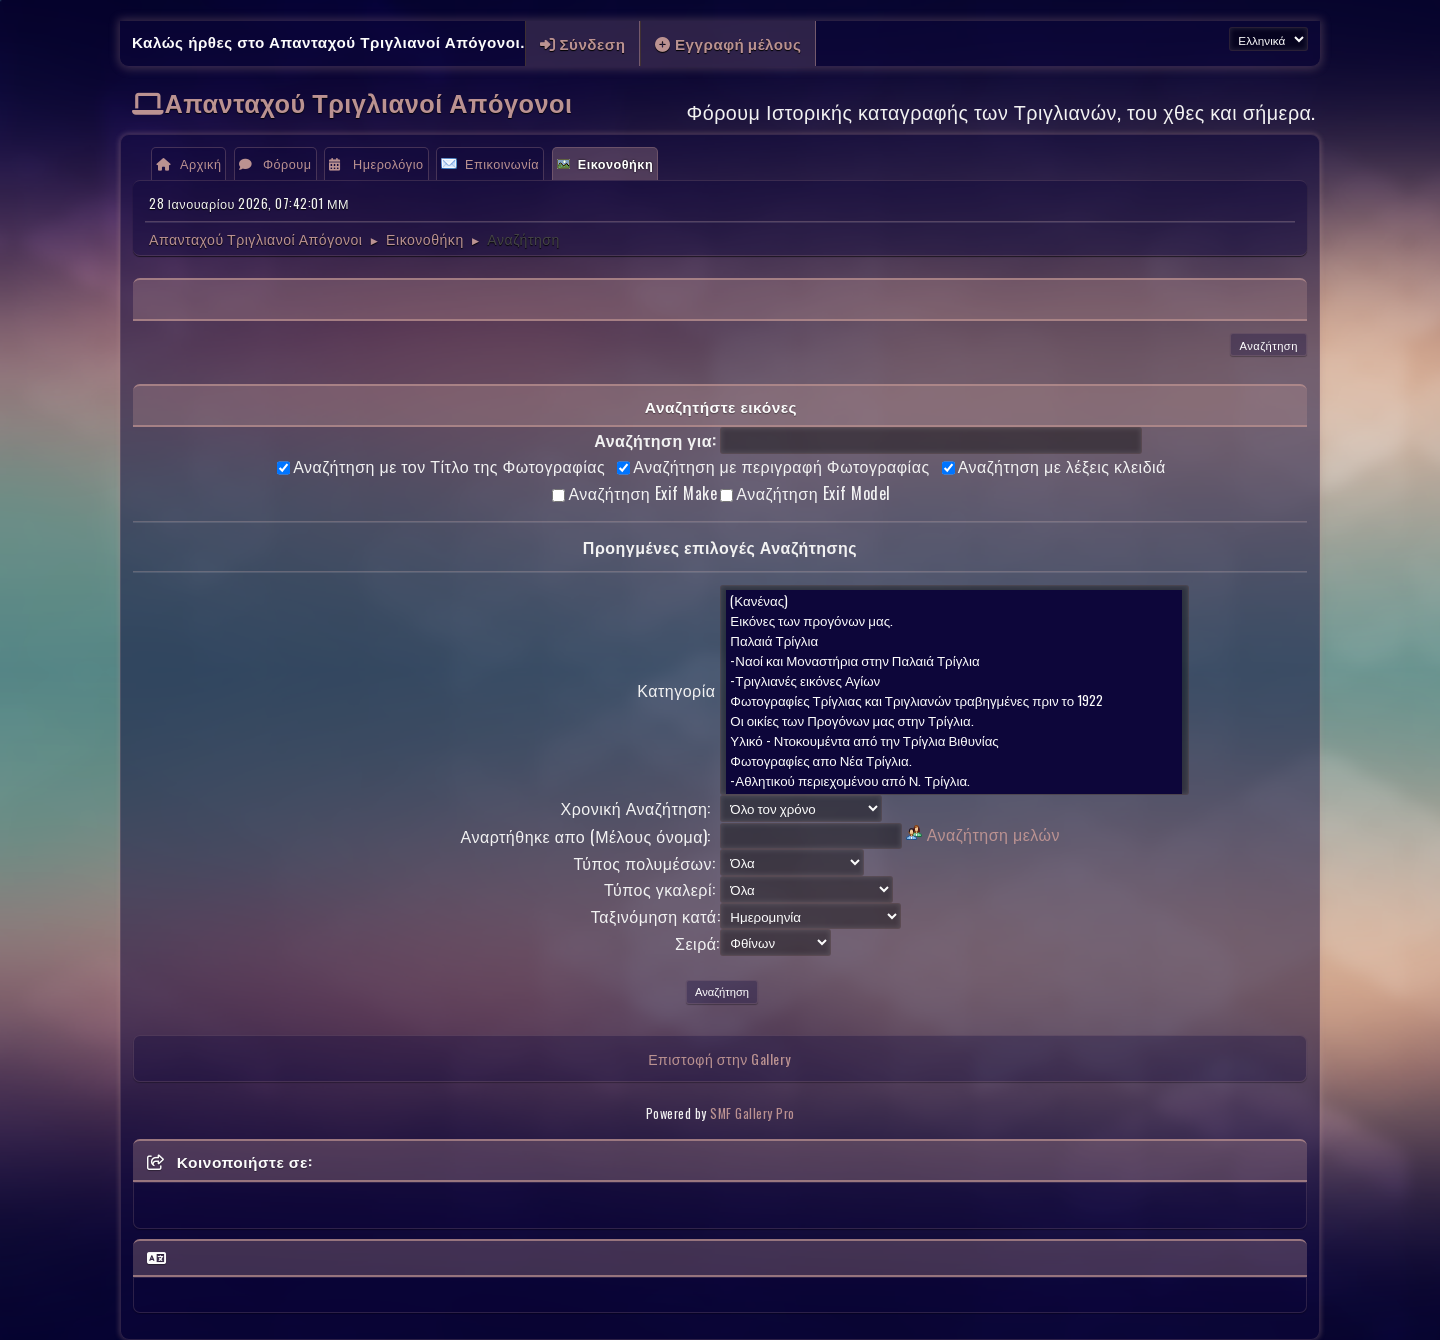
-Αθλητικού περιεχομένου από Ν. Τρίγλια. (954, 780)
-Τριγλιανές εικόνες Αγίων (954, 680)
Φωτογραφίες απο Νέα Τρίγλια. (954, 760)
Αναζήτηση (1268, 345)
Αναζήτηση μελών (993, 834)
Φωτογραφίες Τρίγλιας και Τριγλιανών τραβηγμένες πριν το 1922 (954, 700)
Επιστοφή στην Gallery (720, 1058)
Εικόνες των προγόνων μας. (954, 620)
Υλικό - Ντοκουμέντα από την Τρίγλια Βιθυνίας (954, 740)
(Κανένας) (954, 600)
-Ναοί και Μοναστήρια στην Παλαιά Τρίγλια (954, 660)
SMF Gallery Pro (752, 1113)
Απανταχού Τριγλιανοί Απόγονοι (369, 101)
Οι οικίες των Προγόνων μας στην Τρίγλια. (954, 720)
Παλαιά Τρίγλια (954, 640)
